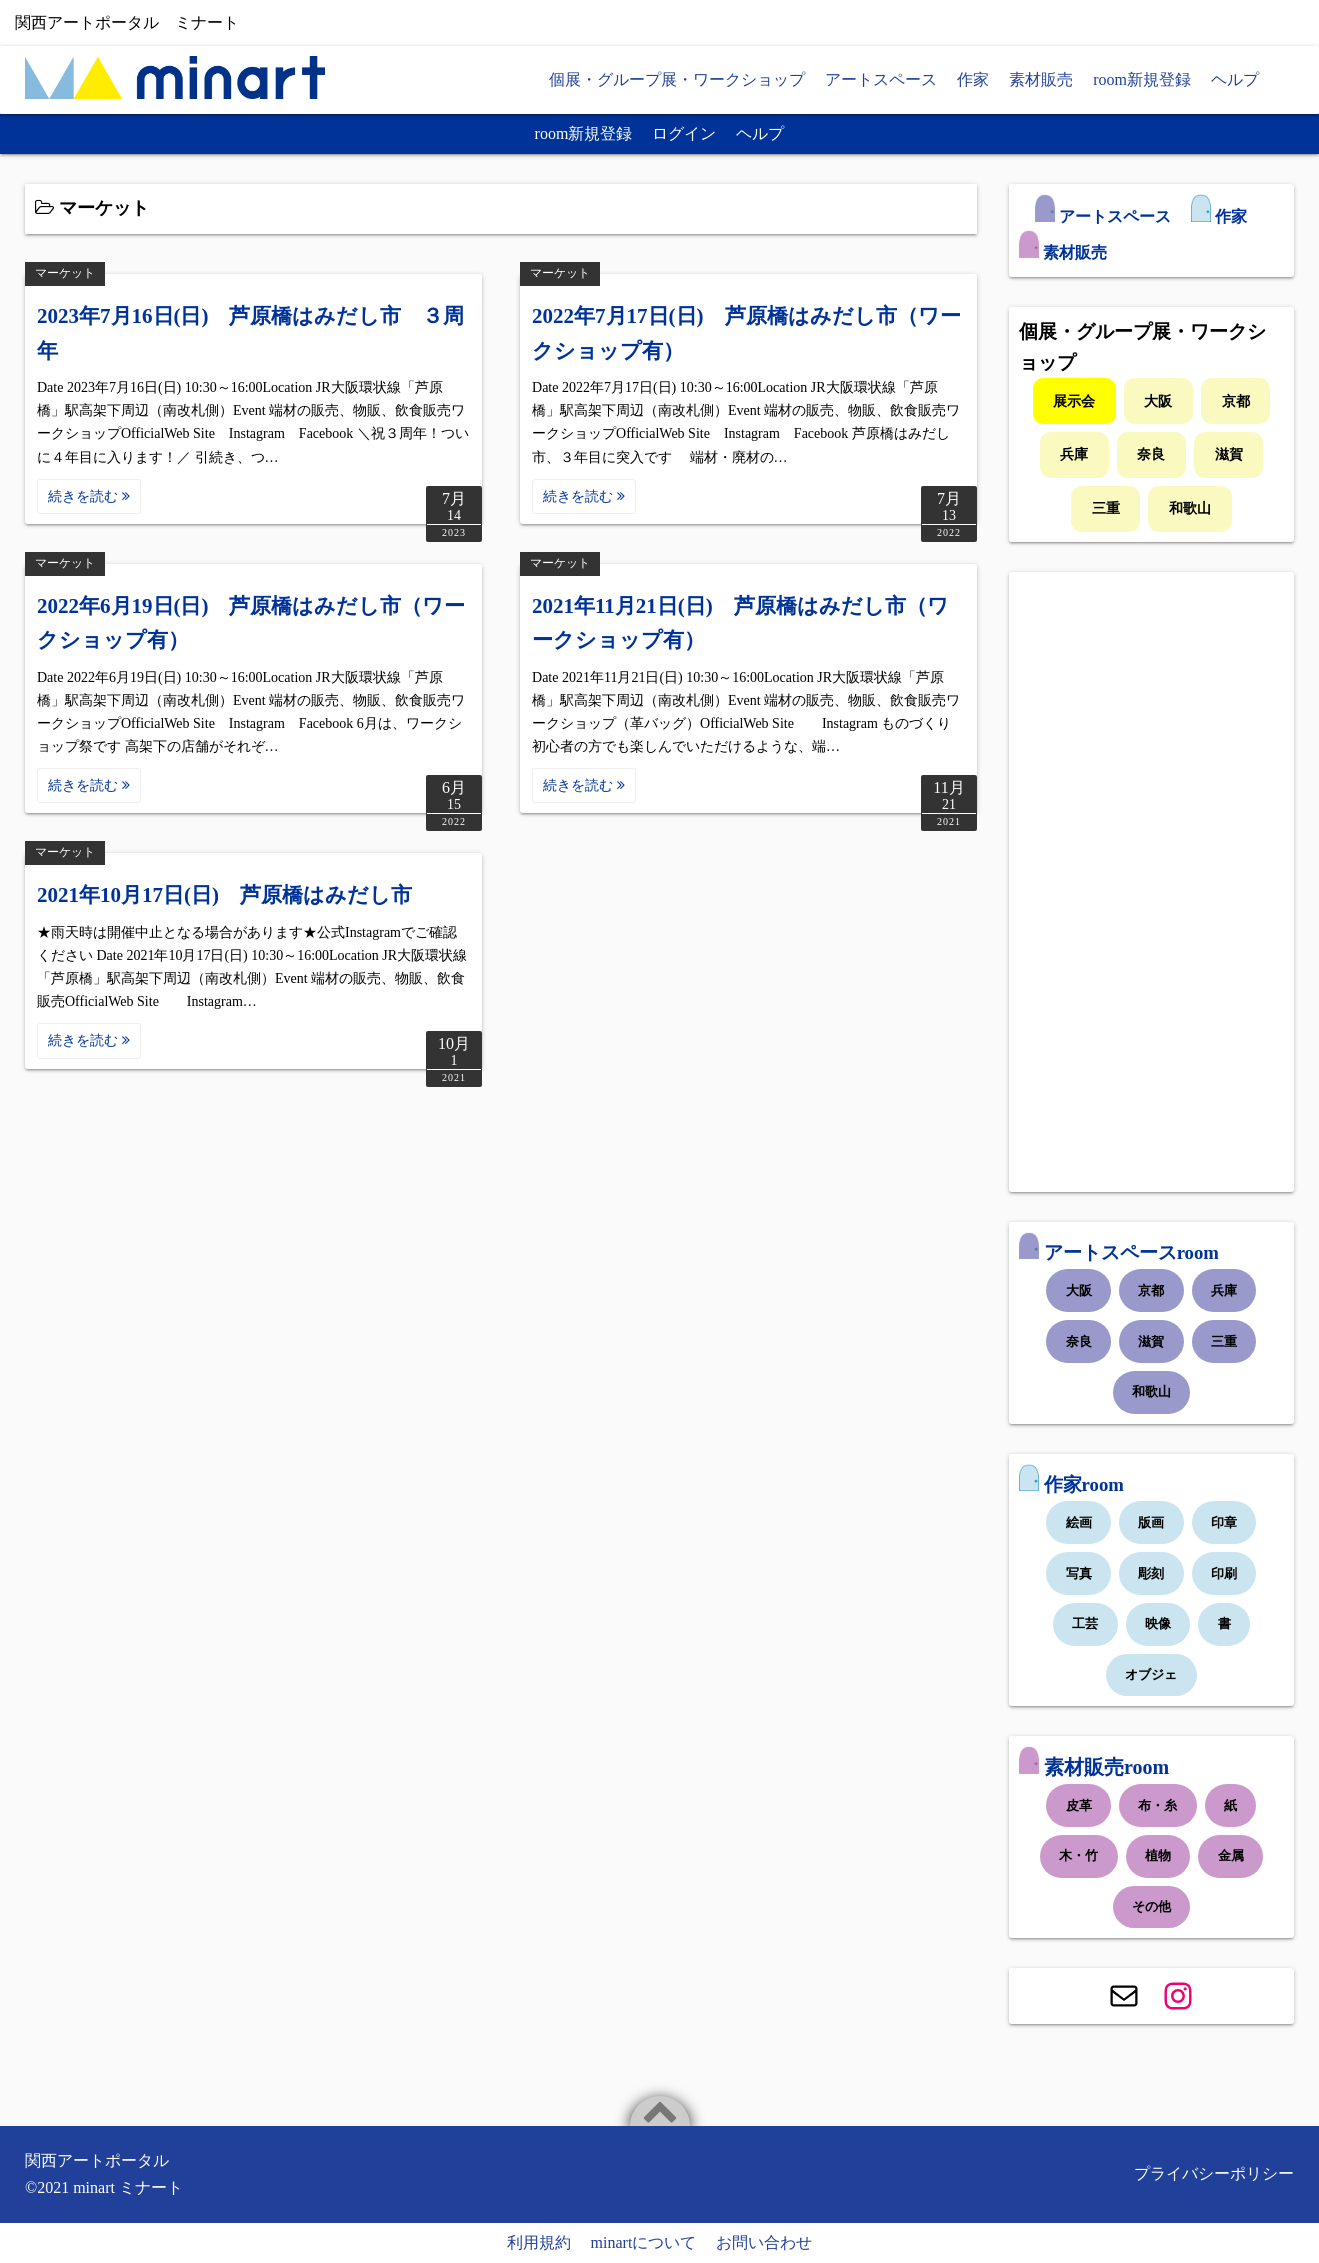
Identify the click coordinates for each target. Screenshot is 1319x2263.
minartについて (644, 2242)
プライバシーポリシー (1214, 2173)
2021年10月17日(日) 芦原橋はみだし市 (224, 895)
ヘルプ (1235, 79)
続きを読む (89, 496)
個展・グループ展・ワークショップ (677, 79)
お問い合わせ (764, 2242)
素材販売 (1041, 79)
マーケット (65, 273)
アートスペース (881, 79)
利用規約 (539, 2242)
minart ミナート (128, 2187)
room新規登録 (1142, 79)
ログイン (684, 133)
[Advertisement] (1151, 882)
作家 (973, 79)
